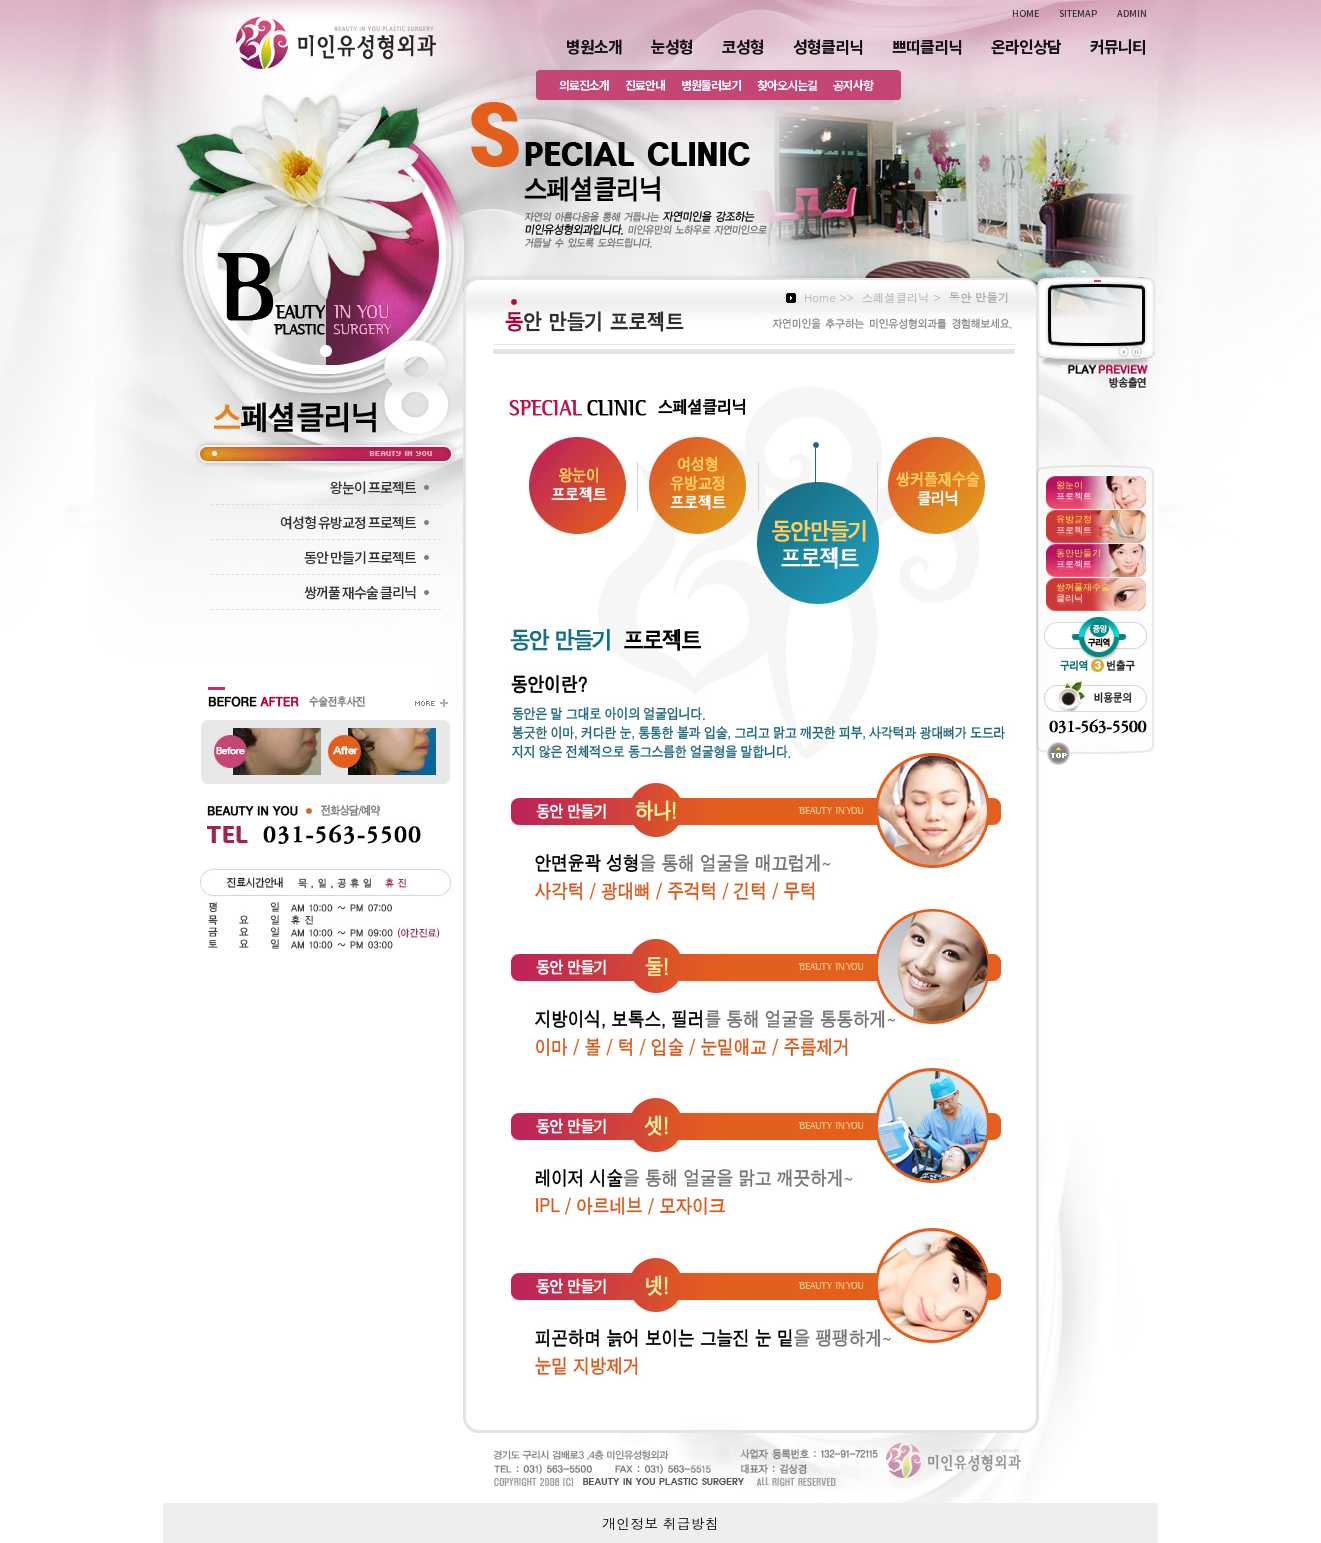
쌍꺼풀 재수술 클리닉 (369, 592)
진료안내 (645, 84)
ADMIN (1132, 13)
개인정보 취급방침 (660, 1523)
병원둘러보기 (711, 84)
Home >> (829, 297)
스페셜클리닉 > (901, 297)
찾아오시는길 (787, 84)
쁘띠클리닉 (927, 46)
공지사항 (853, 84)
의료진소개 (584, 84)
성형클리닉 (828, 46)
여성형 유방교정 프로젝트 (357, 522)
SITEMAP (1078, 13)
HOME (1025, 13)
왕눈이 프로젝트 (382, 487)
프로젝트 (1074, 490)
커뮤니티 (1118, 46)
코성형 (743, 46)
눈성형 (672, 46)
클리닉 (1083, 592)
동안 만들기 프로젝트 (369, 557)
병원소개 (594, 46)
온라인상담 (1026, 46)
